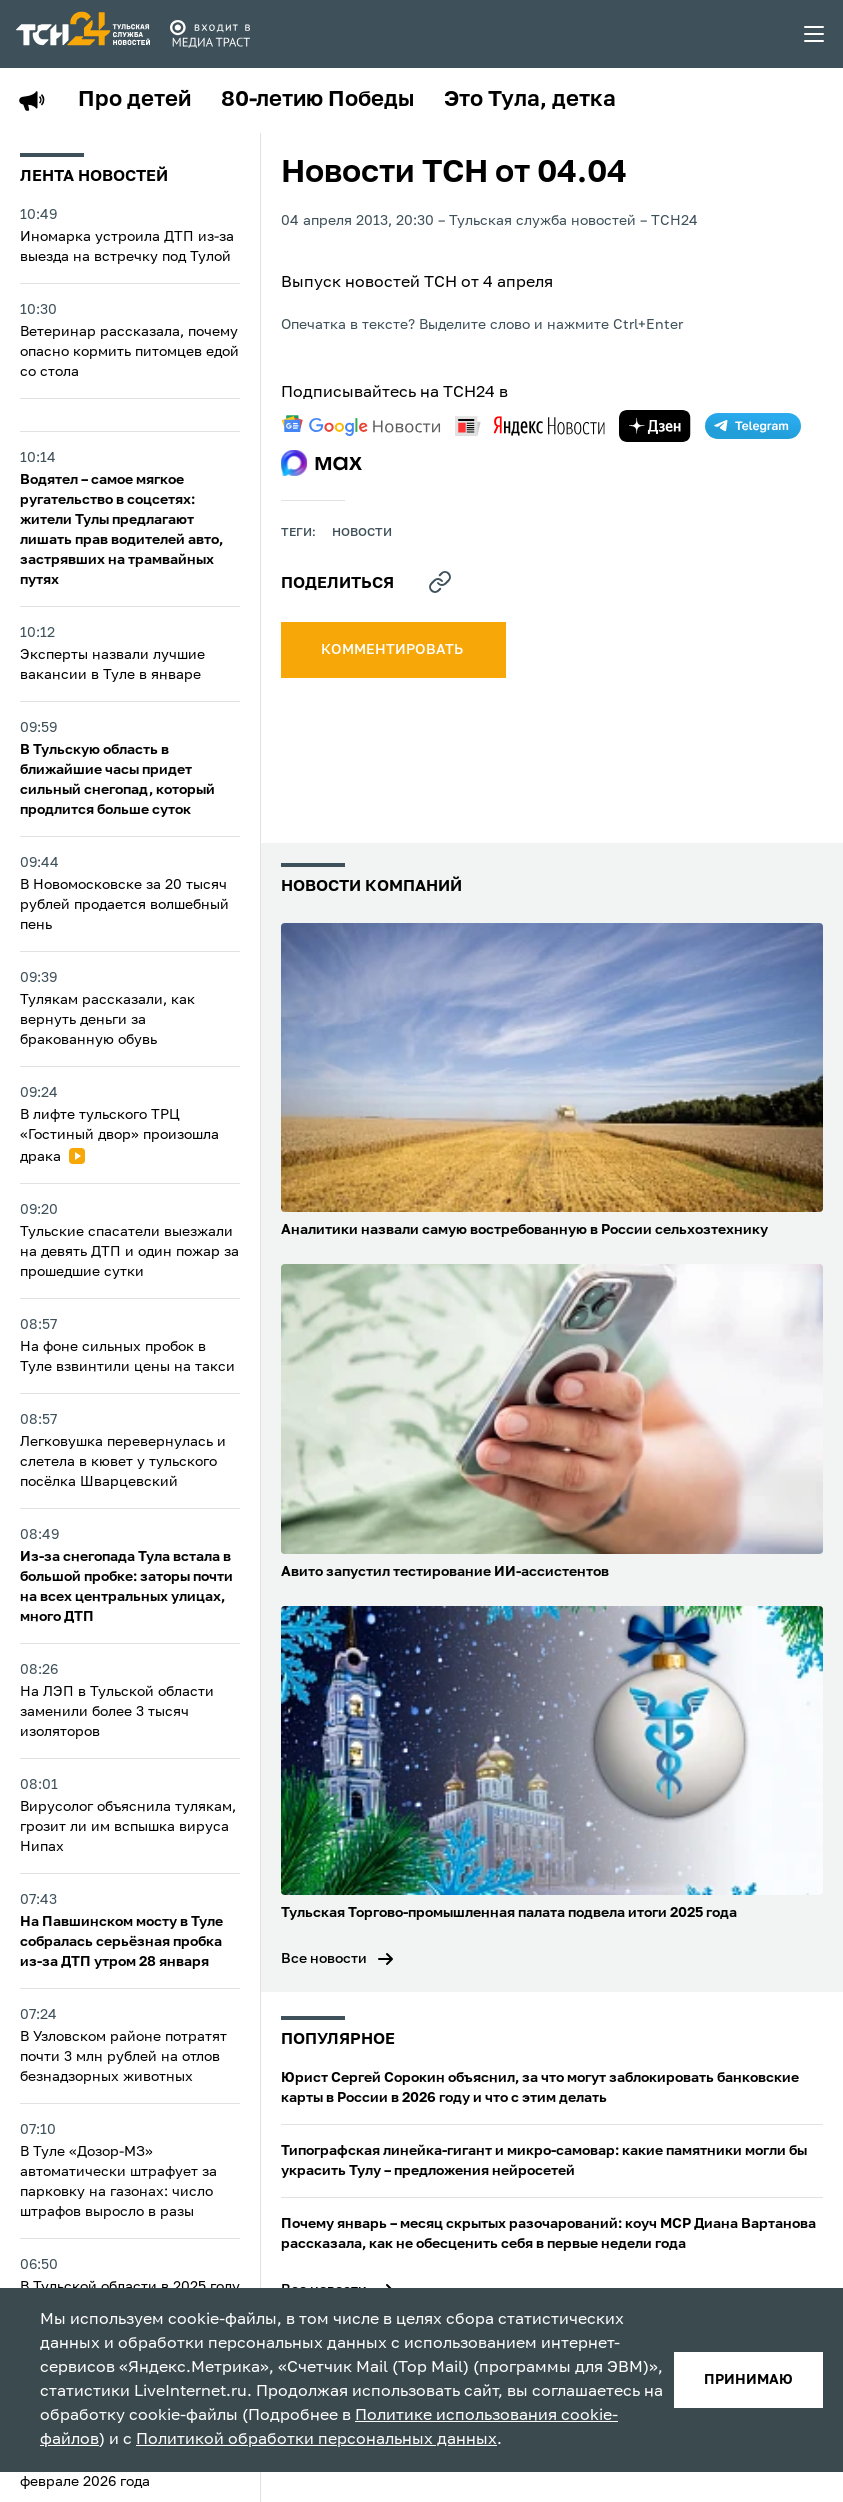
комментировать (393, 650)
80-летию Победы (317, 100)
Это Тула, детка (530, 100)
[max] (321, 463)
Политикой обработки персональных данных (316, 2440)
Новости (362, 533)
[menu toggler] (815, 34)
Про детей (134, 100)
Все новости (324, 1959)
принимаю (748, 2380)
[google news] (361, 426)
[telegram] (753, 426)
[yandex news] (530, 425)
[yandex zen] (655, 426)
